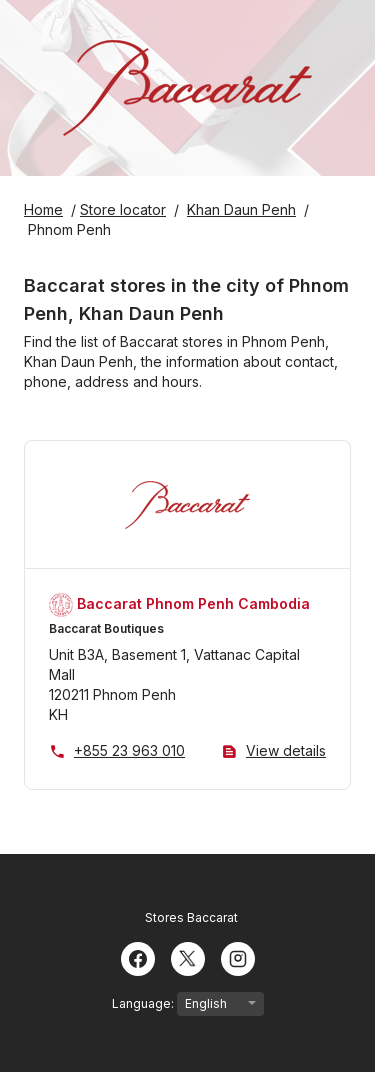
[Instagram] (238, 957)
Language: (188, 1004)
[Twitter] (188, 957)
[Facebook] (138, 957)
